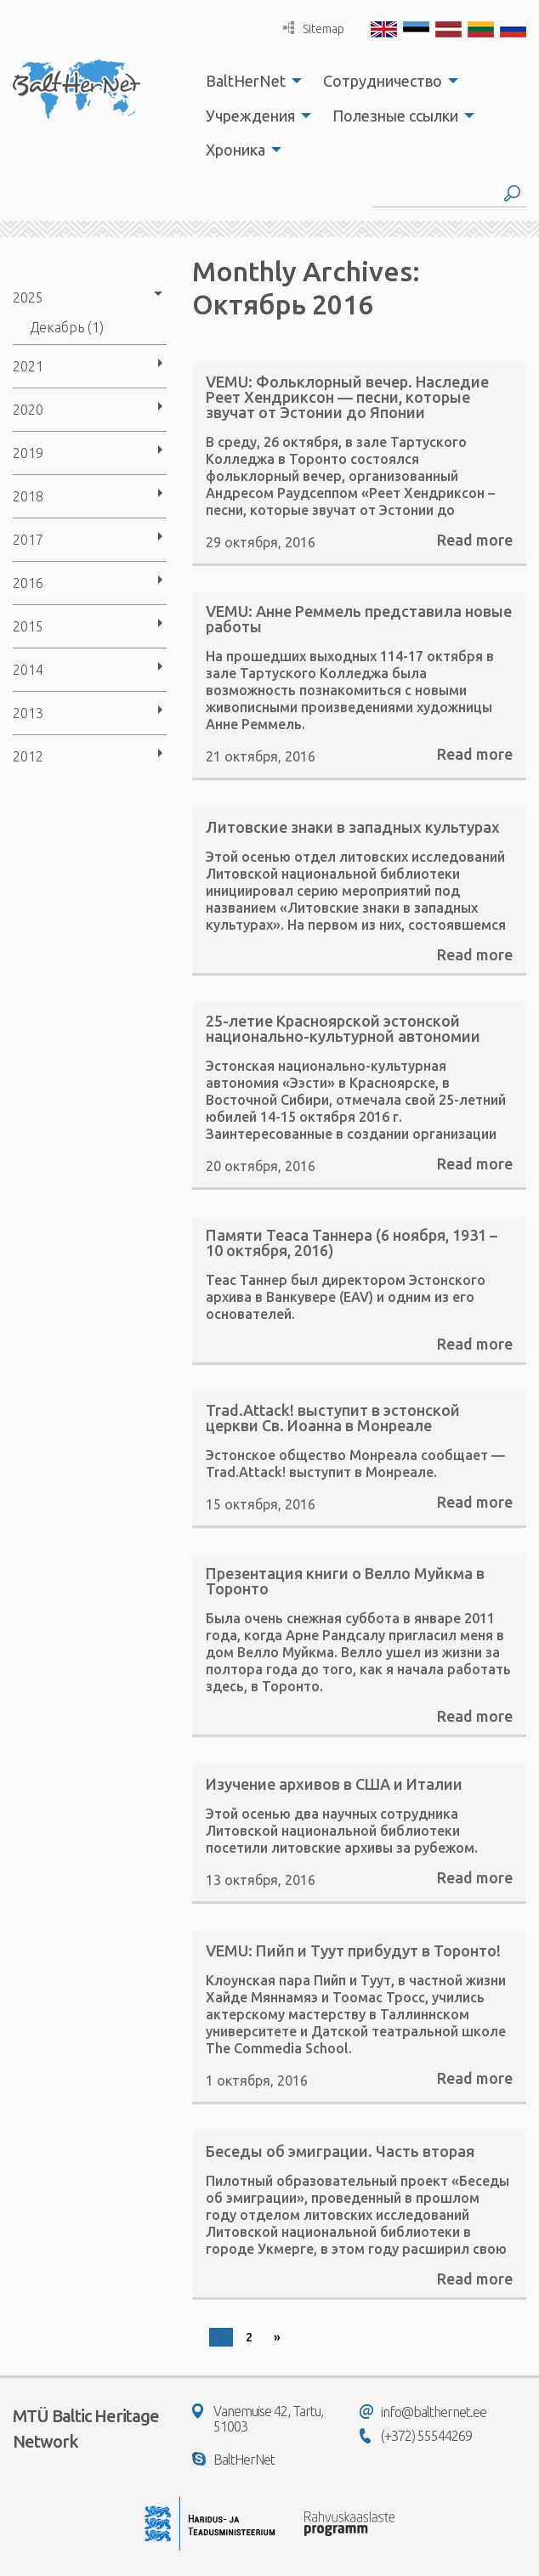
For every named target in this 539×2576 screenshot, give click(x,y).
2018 (28, 496)
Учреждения (250, 115)
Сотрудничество (382, 80)
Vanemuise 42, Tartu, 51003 (257, 2418)
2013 (28, 713)
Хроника (235, 149)
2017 (28, 539)
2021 (28, 366)
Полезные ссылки (395, 115)
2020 (28, 409)
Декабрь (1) (67, 327)
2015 (28, 626)
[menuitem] (249, 81)
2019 (28, 453)
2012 (28, 756)
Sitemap (313, 28)
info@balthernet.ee (423, 2412)
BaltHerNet (246, 80)
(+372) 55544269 (416, 2435)
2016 (28, 583)
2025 (28, 297)
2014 (28, 669)
